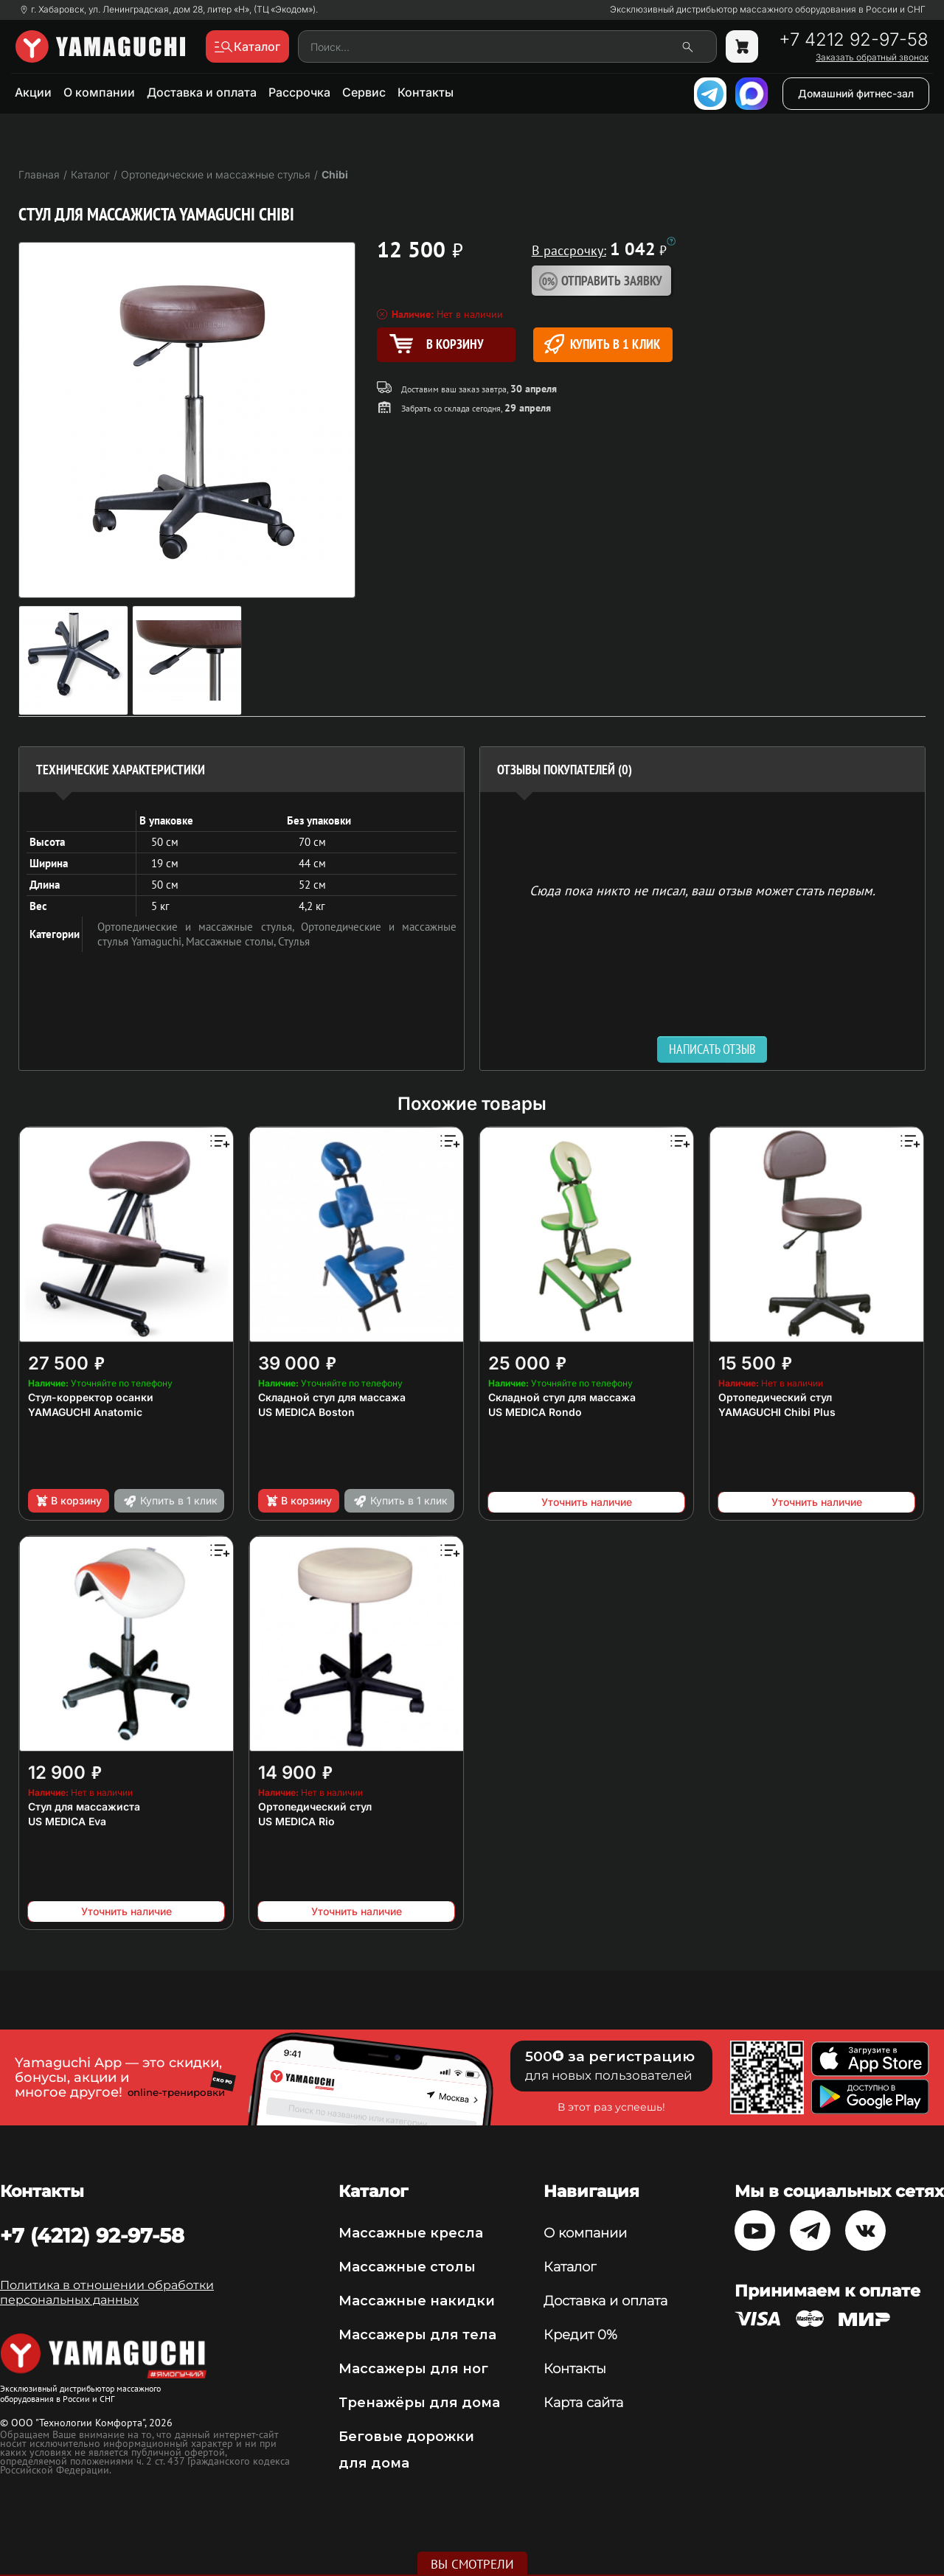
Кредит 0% (580, 2335)
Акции (33, 92)
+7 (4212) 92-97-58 (92, 2235)
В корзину (68, 1500)
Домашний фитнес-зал (856, 93)
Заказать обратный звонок (872, 57)
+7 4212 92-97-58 (854, 39)
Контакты (426, 92)
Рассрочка (299, 92)
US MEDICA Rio (296, 1821)
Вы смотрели (472, 2564)
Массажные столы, (232, 941)
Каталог (570, 2267)
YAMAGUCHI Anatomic (85, 1412)
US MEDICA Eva (67, 1821)
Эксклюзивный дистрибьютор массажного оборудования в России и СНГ (768, 9)
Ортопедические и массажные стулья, (199, 927)
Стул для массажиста (84, 1806)
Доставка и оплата (202, 92)
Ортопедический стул (775, 1397)
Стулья (294, 941)
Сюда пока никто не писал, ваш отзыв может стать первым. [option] (702, 890)
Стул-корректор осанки (90, 1397)
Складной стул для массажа (332, 1397)
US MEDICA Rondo (535, 1412)
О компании (99, 92)
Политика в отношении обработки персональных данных (107, 2292)
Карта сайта (583, 2403)
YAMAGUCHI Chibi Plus (777, 1412)
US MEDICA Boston (306, 1412)
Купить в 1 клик (602, 344)
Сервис (364, 92)
